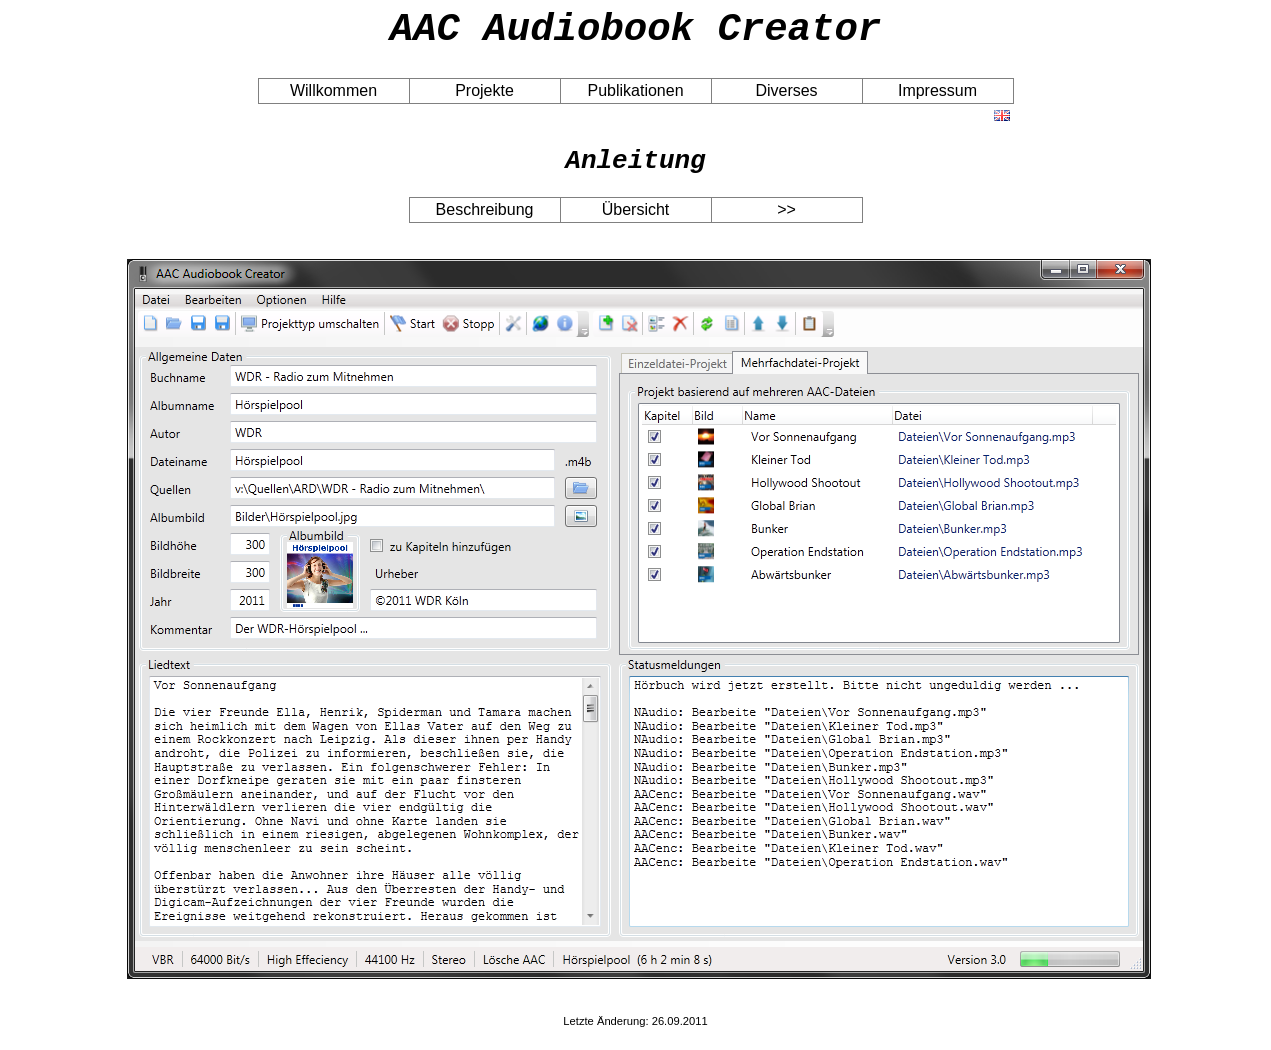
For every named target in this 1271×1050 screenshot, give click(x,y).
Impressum (937, 99)
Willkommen (333, 99)
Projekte (484, 99)
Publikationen (635, 99)
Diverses (786, 99)
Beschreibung (485, 224)
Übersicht (636, 224)
